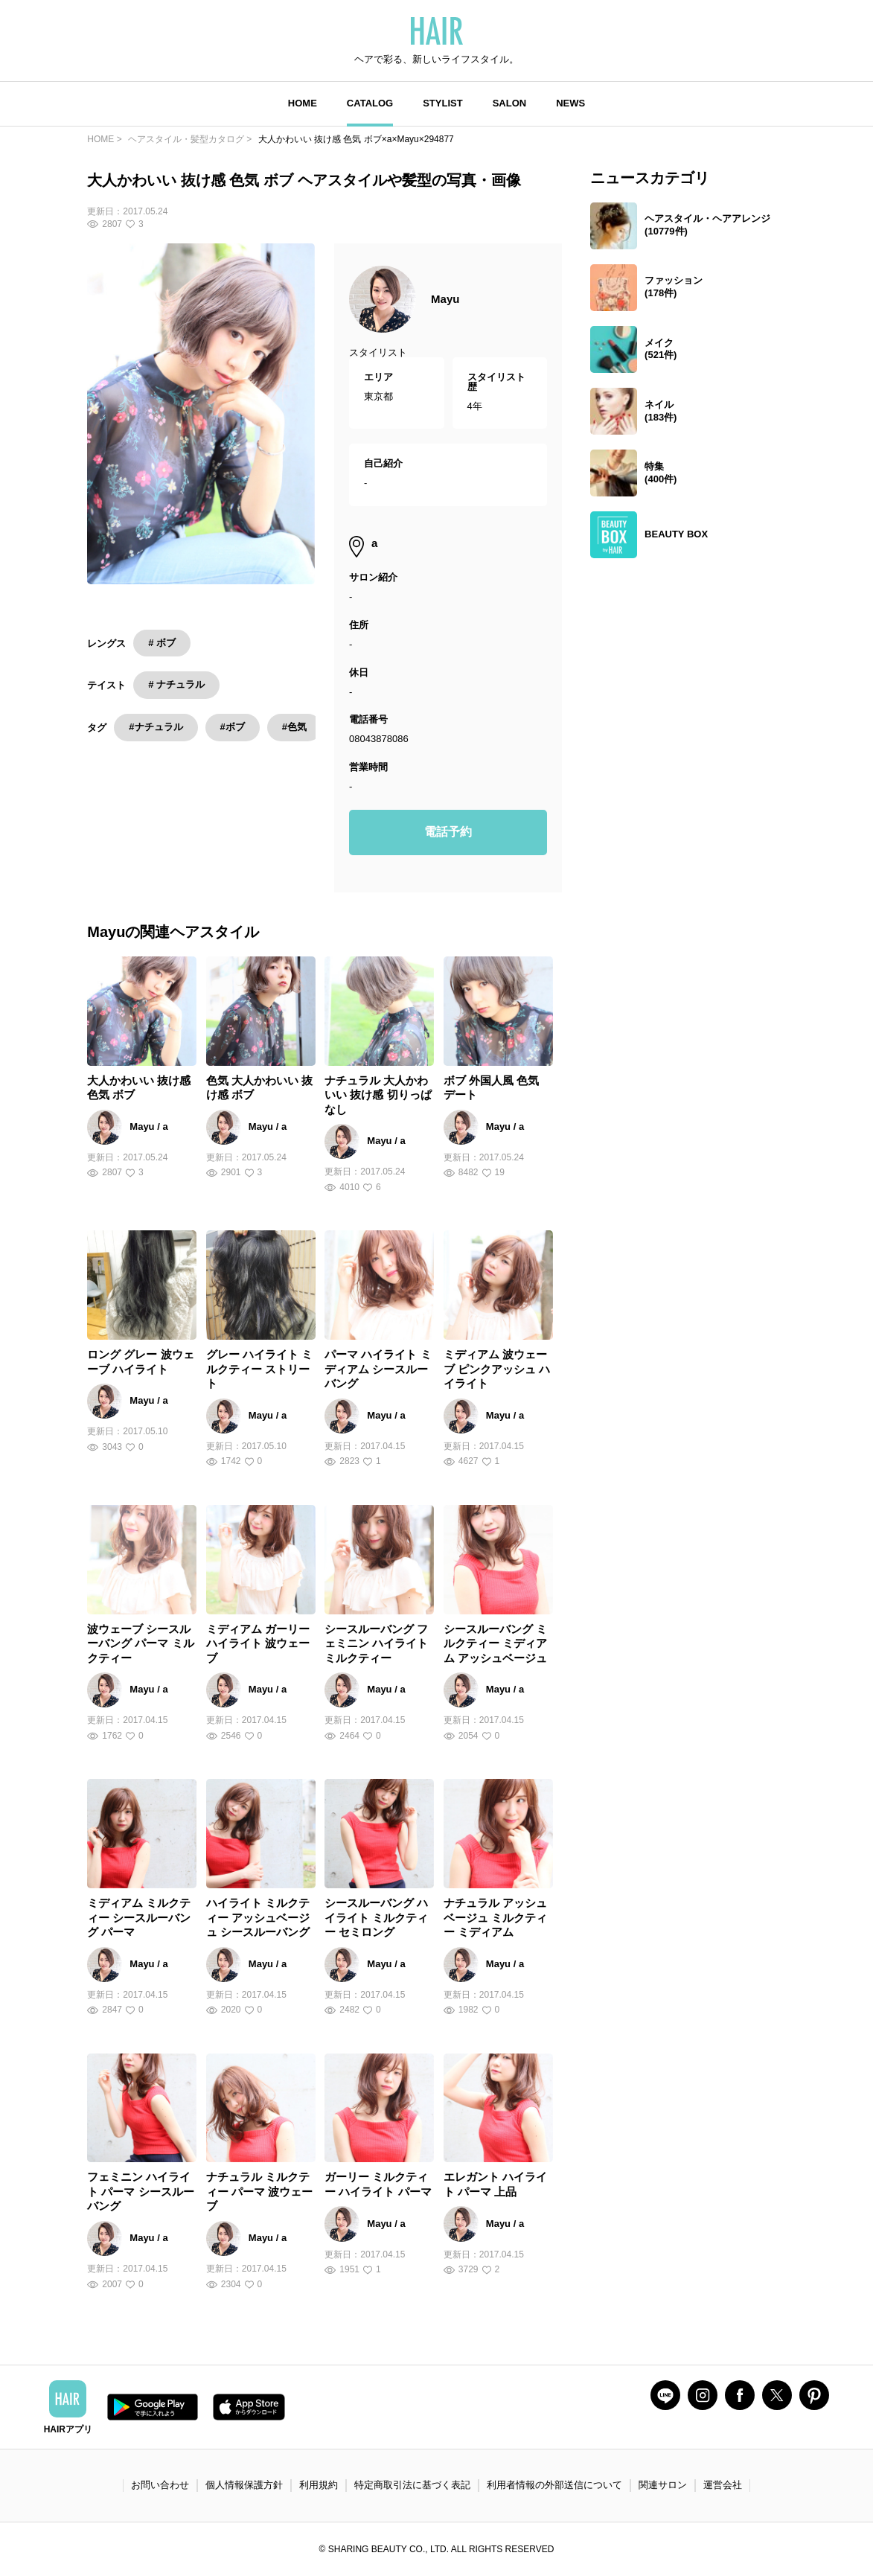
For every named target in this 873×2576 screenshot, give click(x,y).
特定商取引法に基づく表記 (412, 2484)
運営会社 (722, 2484)
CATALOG (370, 103)
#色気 (294, 726)
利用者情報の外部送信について (554, 2484)
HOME (302, 103)
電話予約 (448, 831)
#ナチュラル (155, 726)
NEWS (570, 103)
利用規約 (318, 2484)
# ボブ (162, 642)
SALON (510, 103)
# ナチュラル (176, 684)
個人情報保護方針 (244, 2484)
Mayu (445, 299)
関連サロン (663, 2484)
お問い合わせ (160, 2484)
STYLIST (442, 103)
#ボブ (232, 726)
